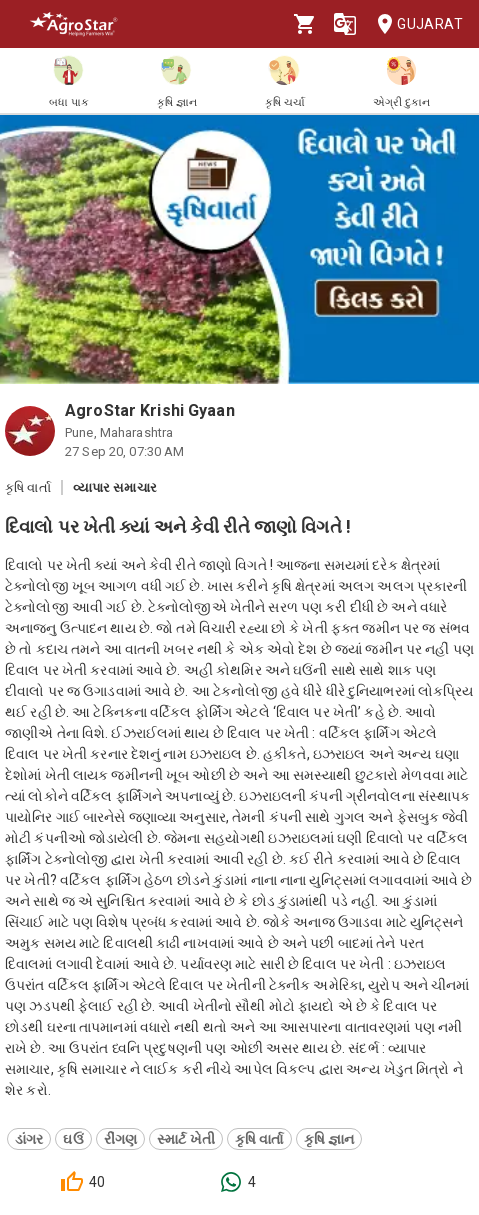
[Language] (345, 24)
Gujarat (414, 24)
